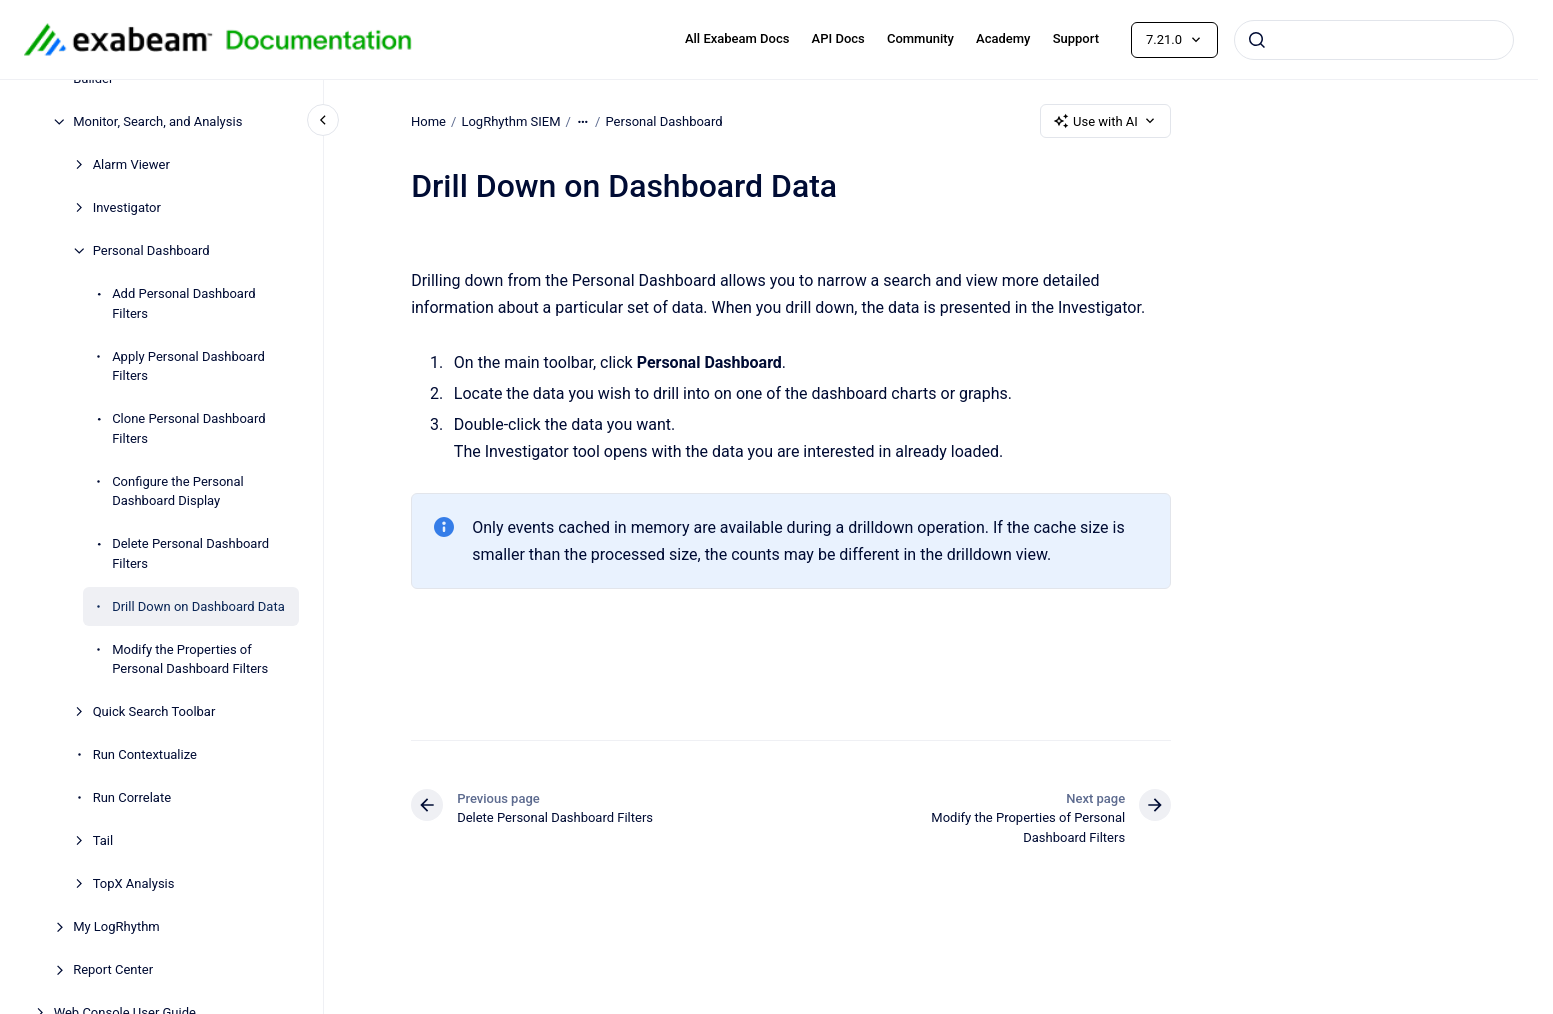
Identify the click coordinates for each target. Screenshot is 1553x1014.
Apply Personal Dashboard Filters (188, 366)
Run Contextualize (145, 754)
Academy (1003, 38)
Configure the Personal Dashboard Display (178, 491)
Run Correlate (132, 797)
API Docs (838, 38)
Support (1076, 38)
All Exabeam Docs (737, 38)
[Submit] (1257, 40)
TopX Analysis (134, 883)
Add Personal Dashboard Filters (183, 303)
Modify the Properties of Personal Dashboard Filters (190, 659)
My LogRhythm (116, 926)
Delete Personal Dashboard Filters (190, 553)
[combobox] (1374, 40)
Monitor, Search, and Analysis (157, 121)
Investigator (127, 207)
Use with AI (1105, 121)
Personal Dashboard (151, 250)
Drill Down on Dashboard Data (198, 606)
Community (920, 38)
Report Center (113, 969)
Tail (103, 840)
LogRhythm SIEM (510, 120)
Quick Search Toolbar (154, 711)
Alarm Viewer (131, 164)
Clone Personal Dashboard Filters (188, 428)
